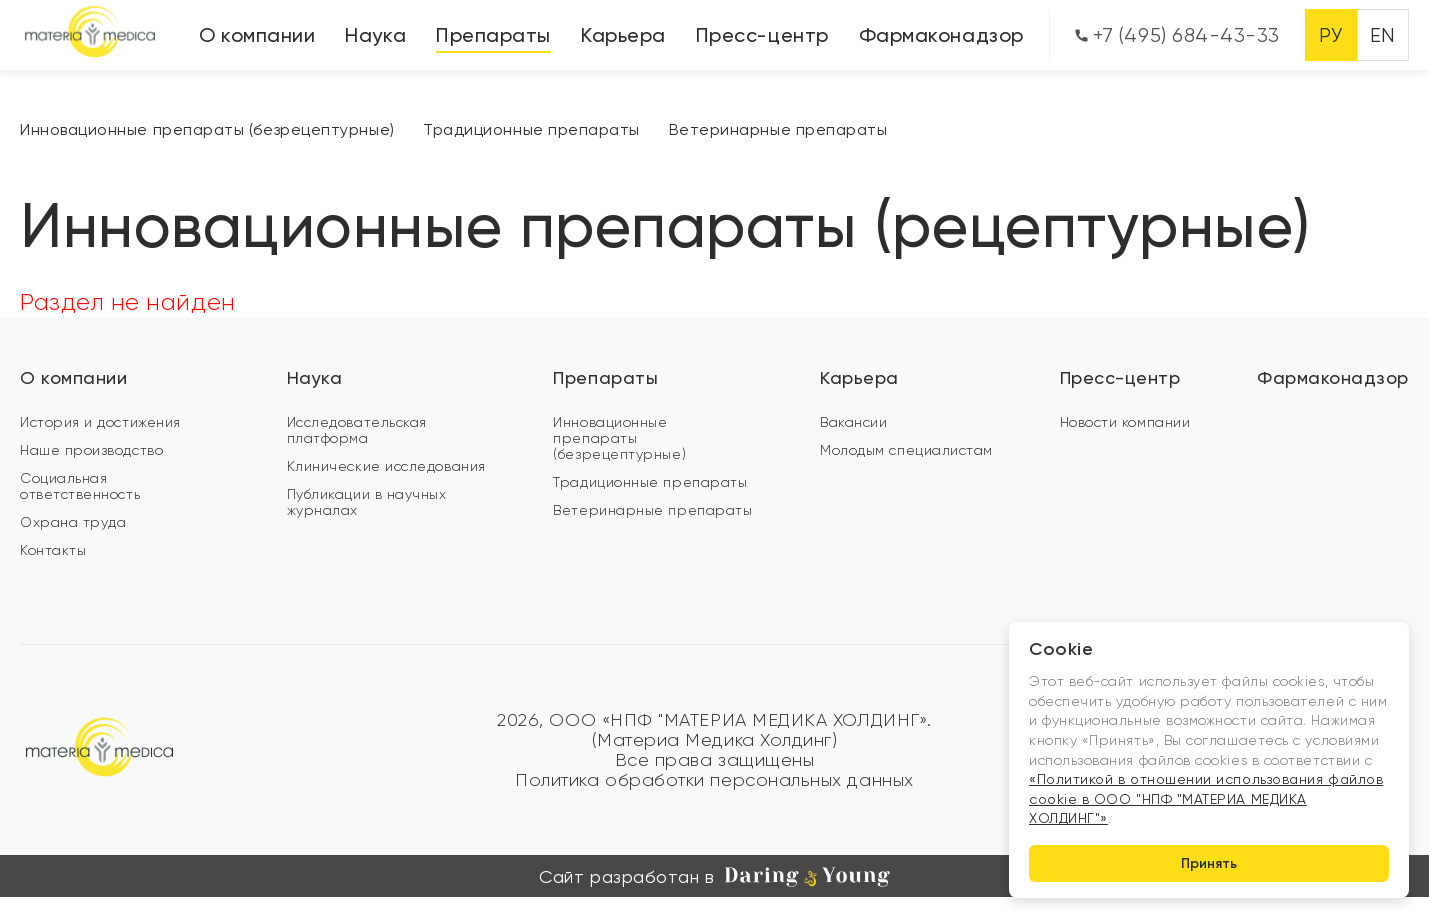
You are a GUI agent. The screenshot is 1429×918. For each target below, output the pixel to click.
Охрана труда (73, 522)
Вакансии (853, 422)
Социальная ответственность (80, 486)
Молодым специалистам (906, 450)
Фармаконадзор (941, 35)
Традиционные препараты (531, 129)
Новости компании (1125, 422)
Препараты (493, 35)
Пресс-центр (762, 35)
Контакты (53, 550)
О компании (257, 35)
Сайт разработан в (714, 877)
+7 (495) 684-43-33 (1177, 35)
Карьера (623, 35)
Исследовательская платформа (357, 430)
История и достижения (100, 422)
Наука (375, 35)
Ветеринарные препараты (778, 129)
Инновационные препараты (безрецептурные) (207, 129)
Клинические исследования (386, 466)
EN (1383, 35)
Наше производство (91, 450)
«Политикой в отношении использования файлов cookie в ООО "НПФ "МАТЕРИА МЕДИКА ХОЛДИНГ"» (1206, 798)
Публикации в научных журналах (367, 502)
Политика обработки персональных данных (714, 780)
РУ (1330, 35)
